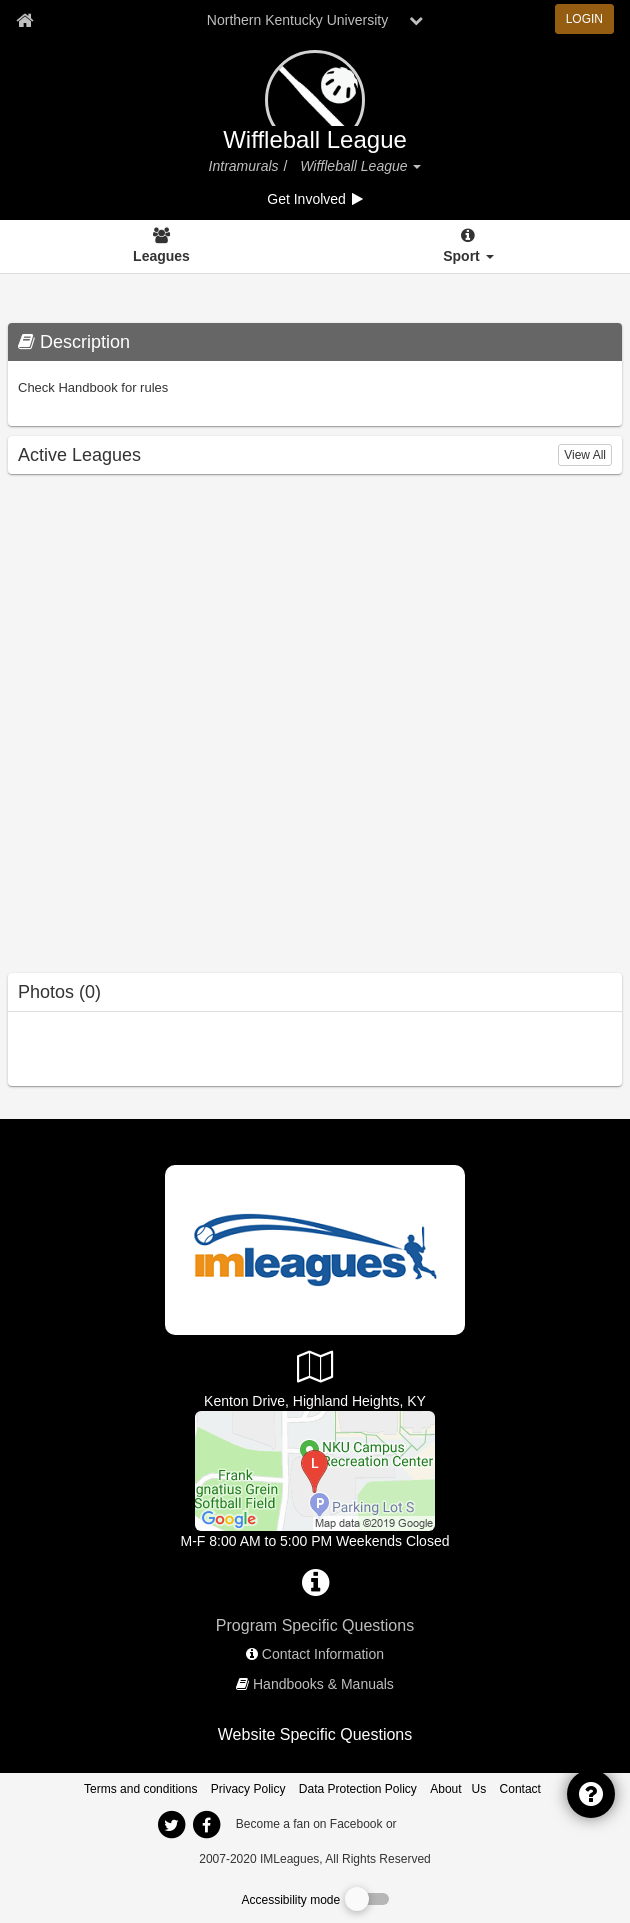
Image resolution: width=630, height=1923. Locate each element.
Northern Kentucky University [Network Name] (297, 20)
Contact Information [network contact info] (323, 1654)
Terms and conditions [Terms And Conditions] (140, 1789)
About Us (458, 1789)
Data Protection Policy (358, 1789)
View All (585, 455)
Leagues (161, 256)
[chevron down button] (416, 20)
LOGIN (584, 19)
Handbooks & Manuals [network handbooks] (323, 1684)
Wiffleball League (315, 140)
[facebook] (440, 1823)
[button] (416, 166)
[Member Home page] (24, 20)
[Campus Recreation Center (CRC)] (315, 1470)
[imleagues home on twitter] (171, 1825)
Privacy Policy (248, 1789)
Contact (520, 1789)
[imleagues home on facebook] (206, 1825)
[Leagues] (161, 247)
